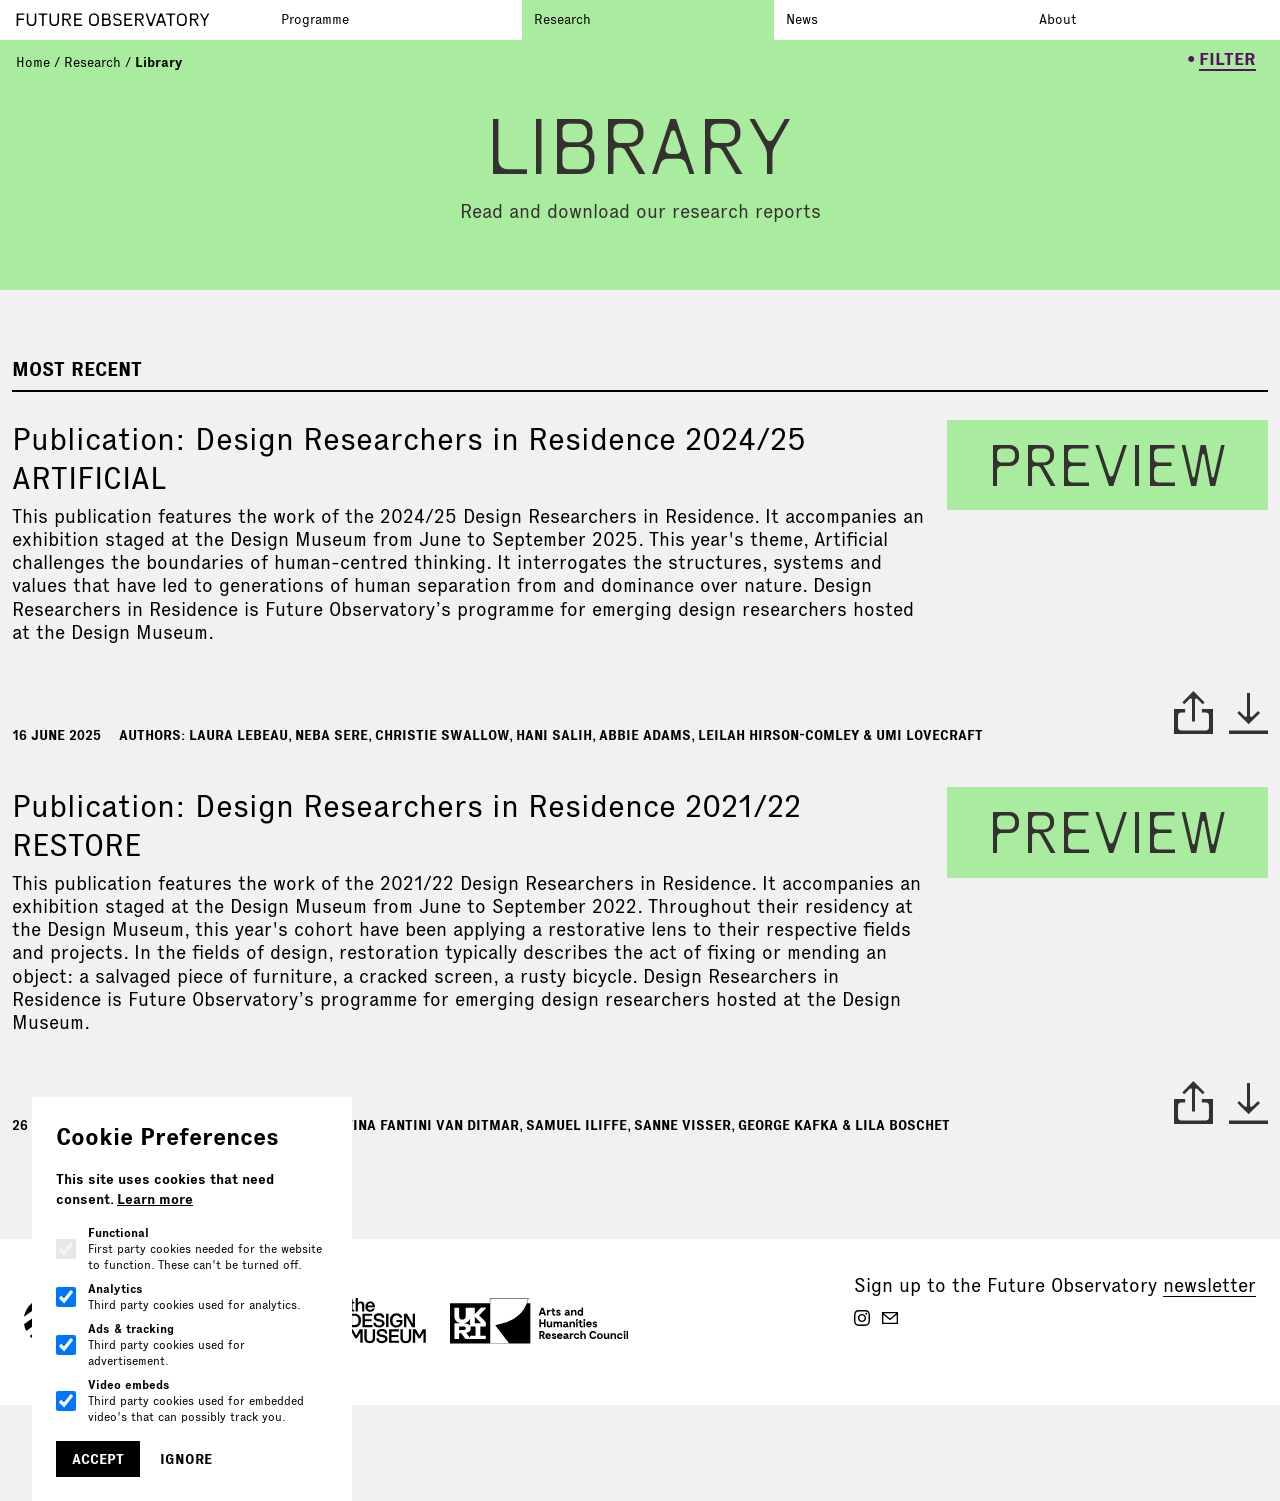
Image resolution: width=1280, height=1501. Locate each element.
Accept (98, 1459)
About (1057, 19)
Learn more (155, 1199)
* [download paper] (1248, 713)
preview (1107, 464)
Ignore (186, 1459)
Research (562, 19)
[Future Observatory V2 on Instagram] (862, 1318)
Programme (315, 19)
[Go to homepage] (142, 20)
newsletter (1209, 1285)
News (802, 19)
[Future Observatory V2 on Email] (890, 1318)
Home (33, 62)
